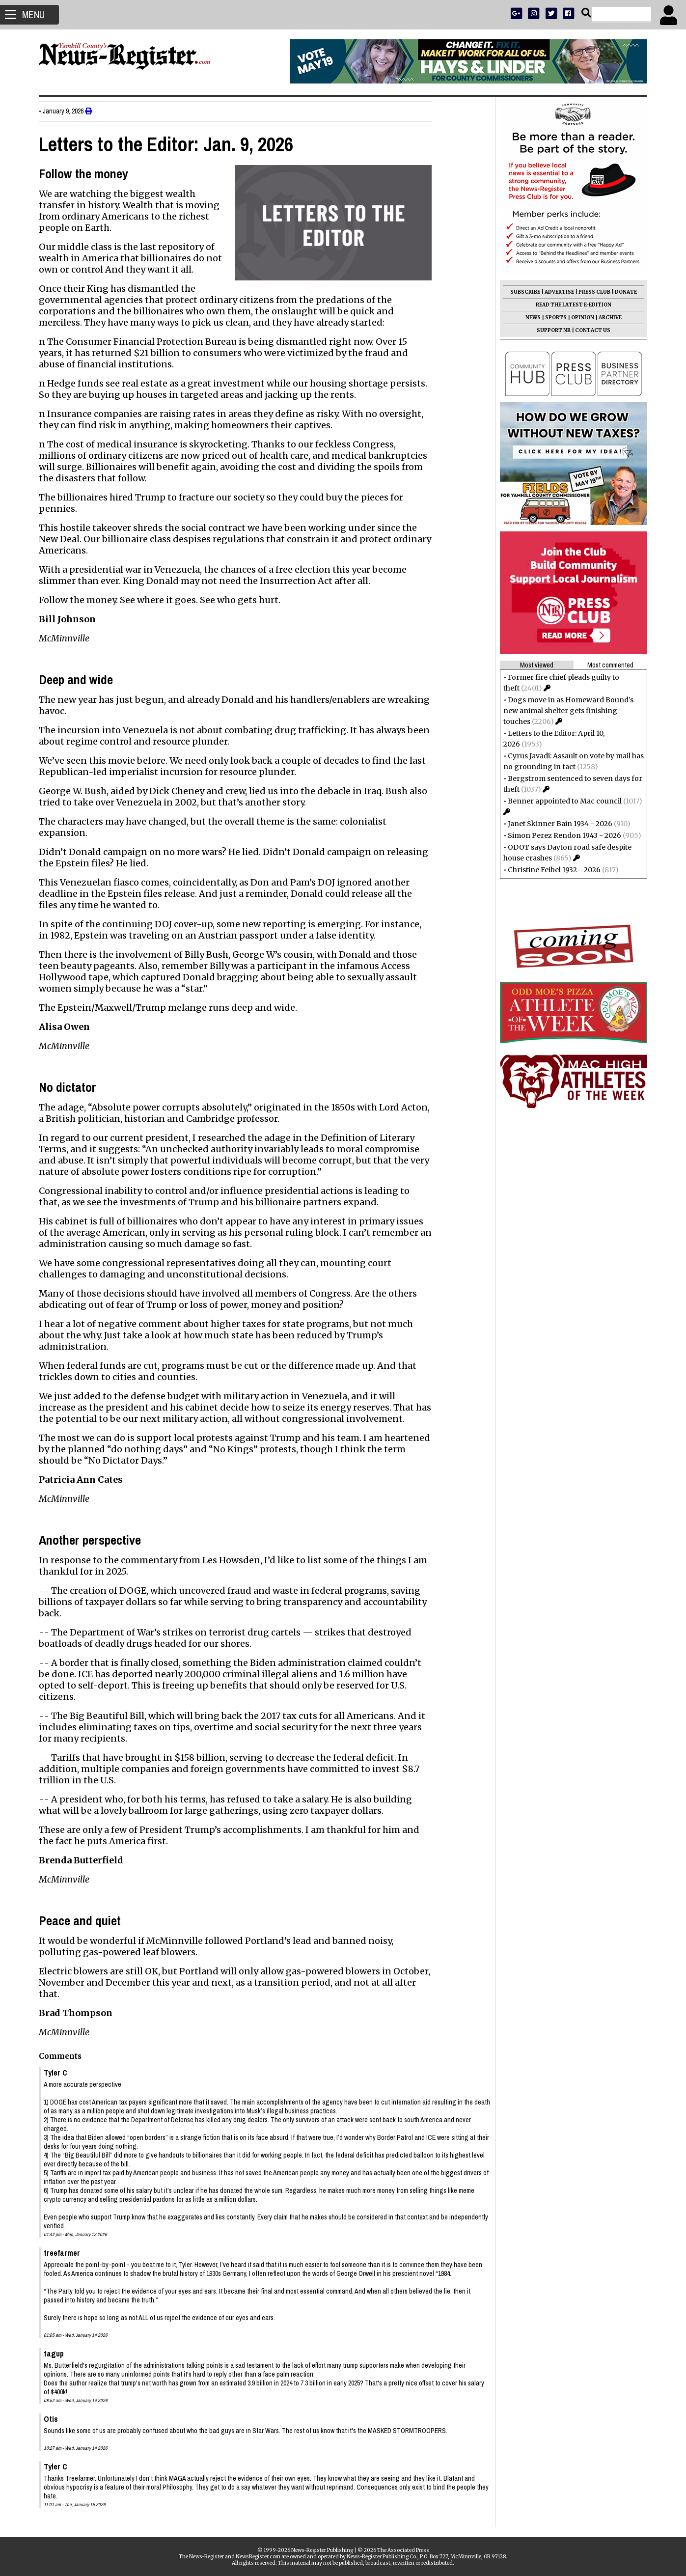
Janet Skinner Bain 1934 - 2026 (555, 823)
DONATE (621, 292)
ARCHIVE (605, 317)
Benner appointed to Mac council (560, 801)
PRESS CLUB (590, 292)
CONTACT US (588, 330)
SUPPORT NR (549, 330)
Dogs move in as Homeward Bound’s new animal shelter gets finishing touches (564, 710)
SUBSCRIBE (521, 292)
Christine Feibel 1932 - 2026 (549, 869)
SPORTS (551, 317)
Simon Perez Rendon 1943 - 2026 (560, 835)
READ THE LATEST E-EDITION (569, 305)
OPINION (578, 317)
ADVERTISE (555, 292)
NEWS (528, 317)
